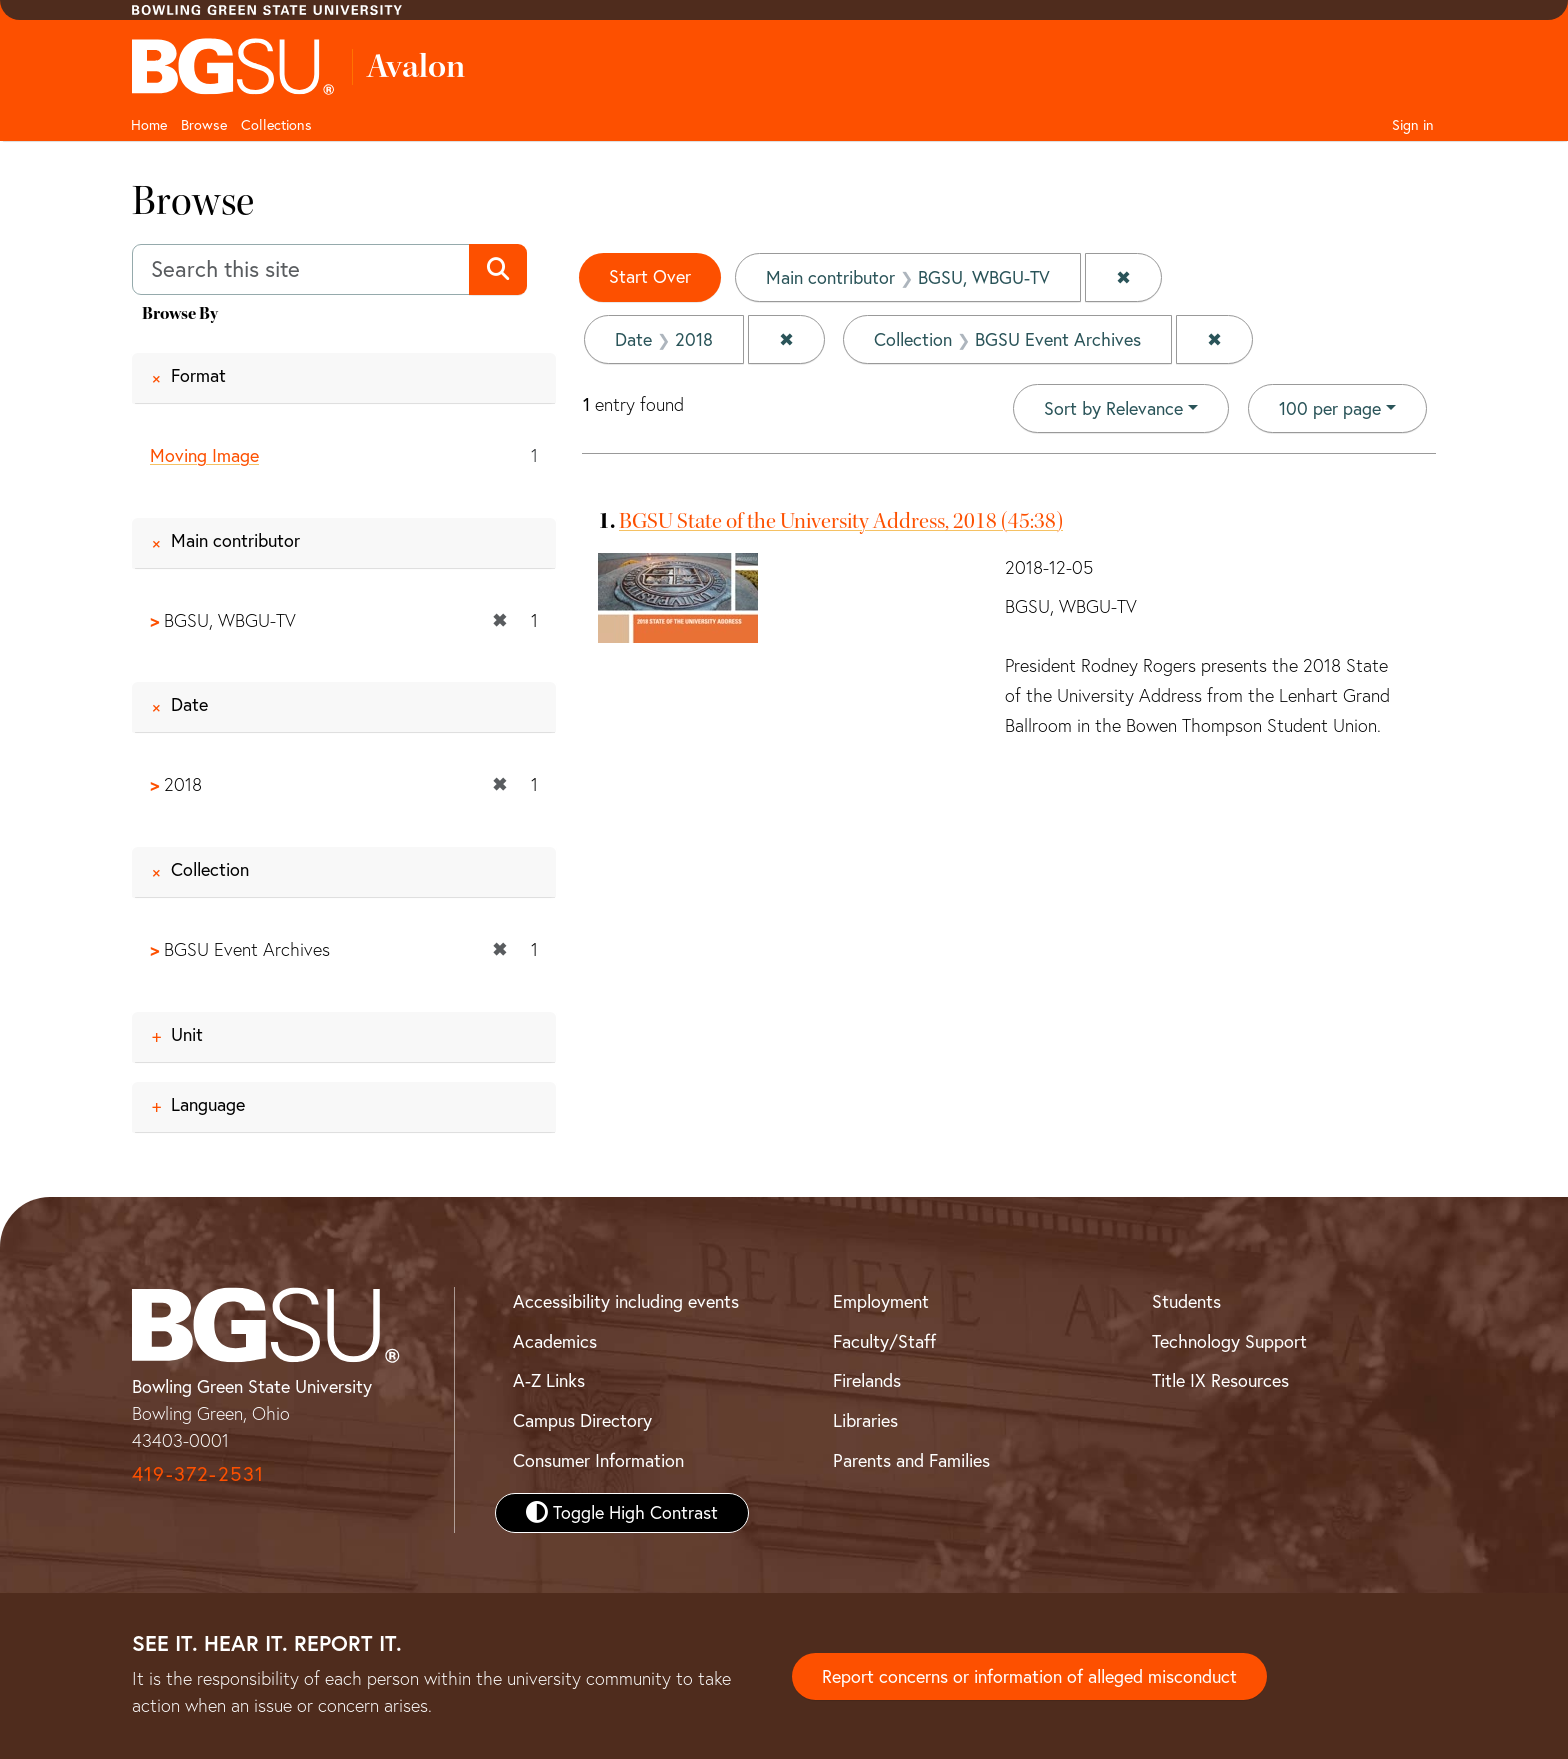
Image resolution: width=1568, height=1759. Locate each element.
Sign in (1413, 125)
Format (198, 375)
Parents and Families (911, 1460)
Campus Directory (582, 1420)
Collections (276, 125)
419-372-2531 (198, 1473)
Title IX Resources (1220, 1380)
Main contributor (235, 540)
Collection (210, 869)
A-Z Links (549, 1380)
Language (208, 1104)
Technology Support (1229, 1341)
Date (189, 705)
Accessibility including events (626, 1301)
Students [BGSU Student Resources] (1186, 1301)
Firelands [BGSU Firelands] (867, 1380)
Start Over (650, 276)
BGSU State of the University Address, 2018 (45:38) (841, 521)
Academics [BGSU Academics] (555, 1341)
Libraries (865, 1420)
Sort (1113, 408)
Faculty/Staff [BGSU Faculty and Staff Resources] (884, 1341)
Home (149, 125)
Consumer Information (598, 1460)
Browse (204, 125)
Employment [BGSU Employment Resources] (881, 1301)
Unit (187, 1034)
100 (1330, 407)
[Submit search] (497, 270)
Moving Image (204, 455)
